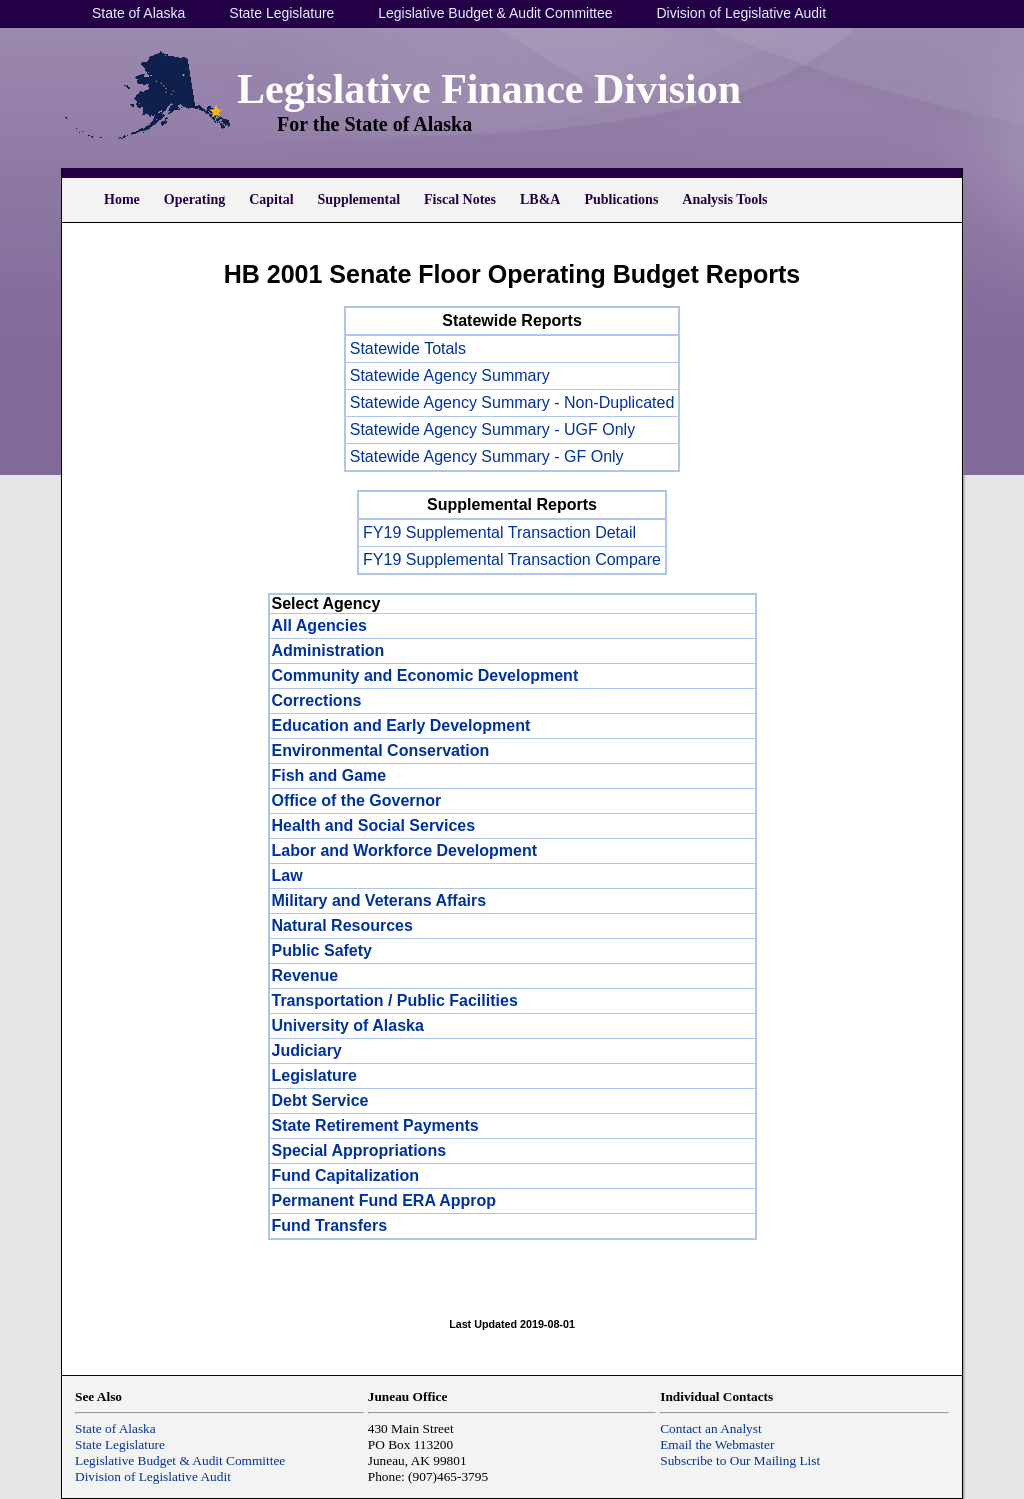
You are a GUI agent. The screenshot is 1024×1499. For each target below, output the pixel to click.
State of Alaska (138, 13)
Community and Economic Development (425, 675)
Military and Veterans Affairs (379, 900)
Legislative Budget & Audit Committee (495, 13)
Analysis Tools (724, 199)
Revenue (305, 975)
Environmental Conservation (381, 750)
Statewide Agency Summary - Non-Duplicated (512, 402)
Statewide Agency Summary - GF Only (487, 456)
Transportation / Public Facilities (395, 1000)
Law (287, 875)
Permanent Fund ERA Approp (384, 1200)
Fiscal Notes (460, 199)
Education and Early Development (401, 725)
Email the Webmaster (717, 1444)
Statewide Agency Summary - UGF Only (492, 429)
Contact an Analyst (710, 1428)
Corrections (317, 700)
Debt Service (320, 1100)
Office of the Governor (357, 800)
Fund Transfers (330, 1225)
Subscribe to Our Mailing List (740, 1460)
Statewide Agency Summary (450, 375)
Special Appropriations (359, 1150)
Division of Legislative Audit (741, 13)
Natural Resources (342, 925)
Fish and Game (329, 775)
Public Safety (322, 950)
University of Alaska (348, 1025)
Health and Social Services (374, 825)
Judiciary (307, 1050)
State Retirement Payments (375, 1125)
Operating (194, 199)
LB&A (540, 199)
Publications (621, 199)
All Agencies (319, 625)
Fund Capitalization (346, 1175)
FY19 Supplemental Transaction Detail (499, 532)
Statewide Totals (408, 348)
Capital (271, 199)
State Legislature (281, 13)
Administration (328, 650)
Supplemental (359, 199)
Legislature (314, 1075)
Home (122, 199)
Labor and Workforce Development (405, 850)
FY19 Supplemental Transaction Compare (512, 559)
